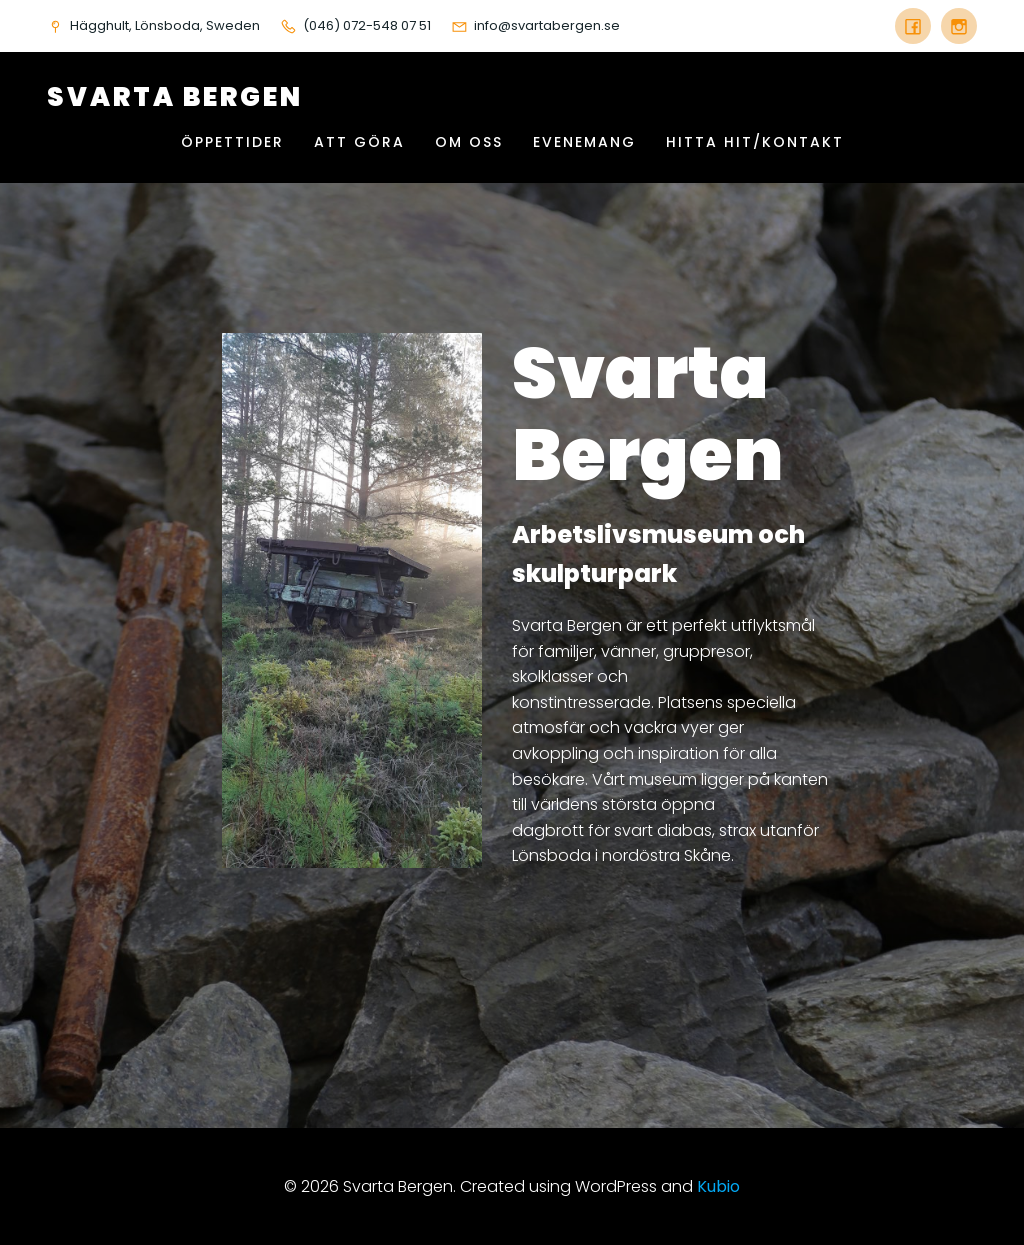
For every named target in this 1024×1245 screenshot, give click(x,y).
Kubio (718, 1186)
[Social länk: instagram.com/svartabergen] (954, 26)
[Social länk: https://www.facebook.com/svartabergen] (913, 26)
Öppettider (232, 142)
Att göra (359, 142)
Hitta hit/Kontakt (755, 142)
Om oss (469, 142)
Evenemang (584, 142)
